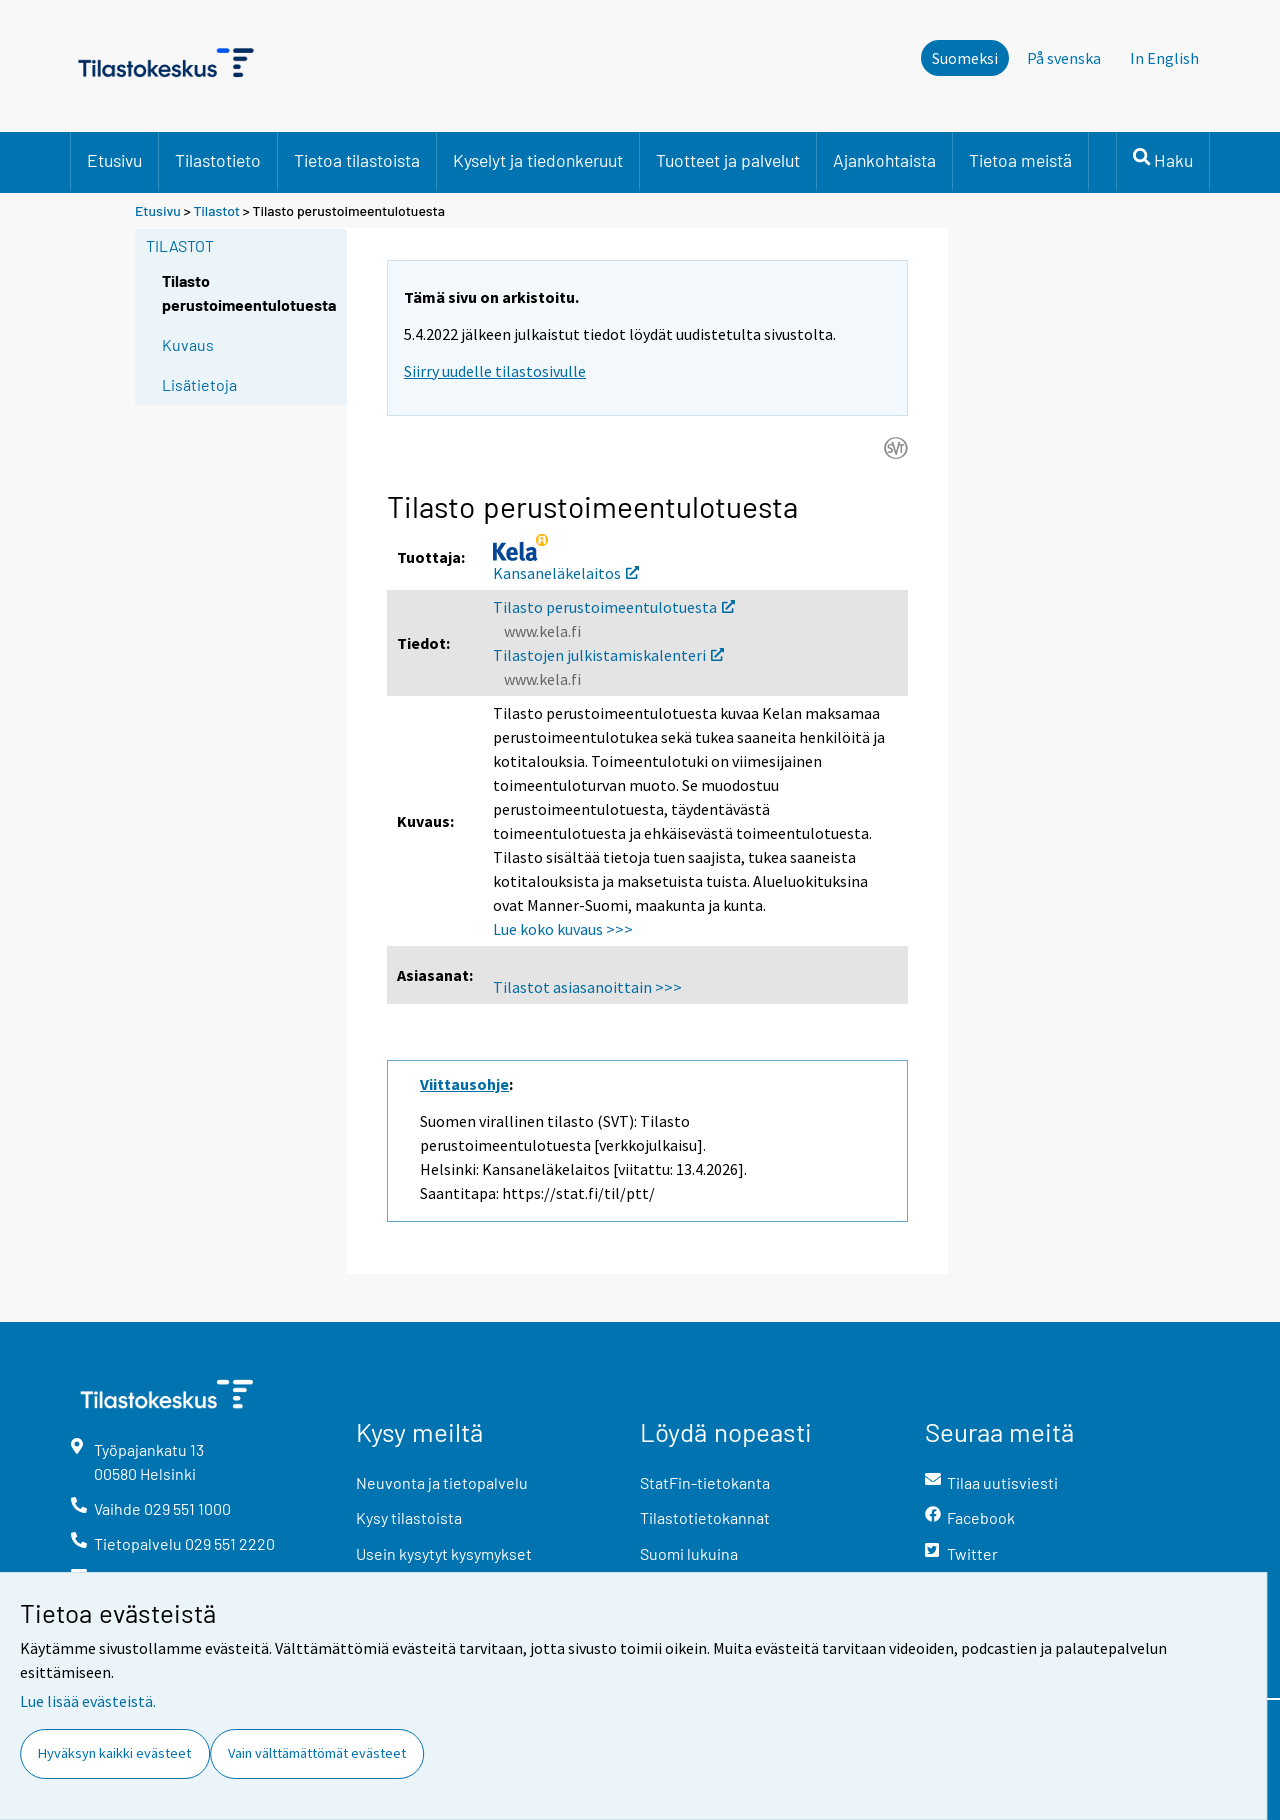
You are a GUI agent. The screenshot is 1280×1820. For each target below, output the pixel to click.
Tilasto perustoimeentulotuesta (614, 607)
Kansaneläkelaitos (566, 573)
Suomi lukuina (689, 1553)
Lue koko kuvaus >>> (563, 929)
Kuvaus (188, 344)
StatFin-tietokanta (705, 1482)
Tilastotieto (218, 160)
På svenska (1064, 58)
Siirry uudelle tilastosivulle (495, 371)
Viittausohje (464, 1084)
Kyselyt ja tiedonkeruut (538, 160)
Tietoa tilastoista (357, 160)
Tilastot (216, 210)
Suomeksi (965, 58)
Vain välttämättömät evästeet (317, 1753)
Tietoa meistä (1020, 160)
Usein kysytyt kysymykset (444, 1553)
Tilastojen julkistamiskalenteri (608, 655)
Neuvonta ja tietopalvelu (442, 1482)
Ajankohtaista (884, 160)
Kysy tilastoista (409, 1517)
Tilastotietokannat (705, 1517)
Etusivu (114, 160)
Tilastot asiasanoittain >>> (587, 987)
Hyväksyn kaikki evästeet (114, 1753)
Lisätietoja (199, 384)
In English (1164, 58)
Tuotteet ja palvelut (728, 160)
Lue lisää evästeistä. (88, 1701)
